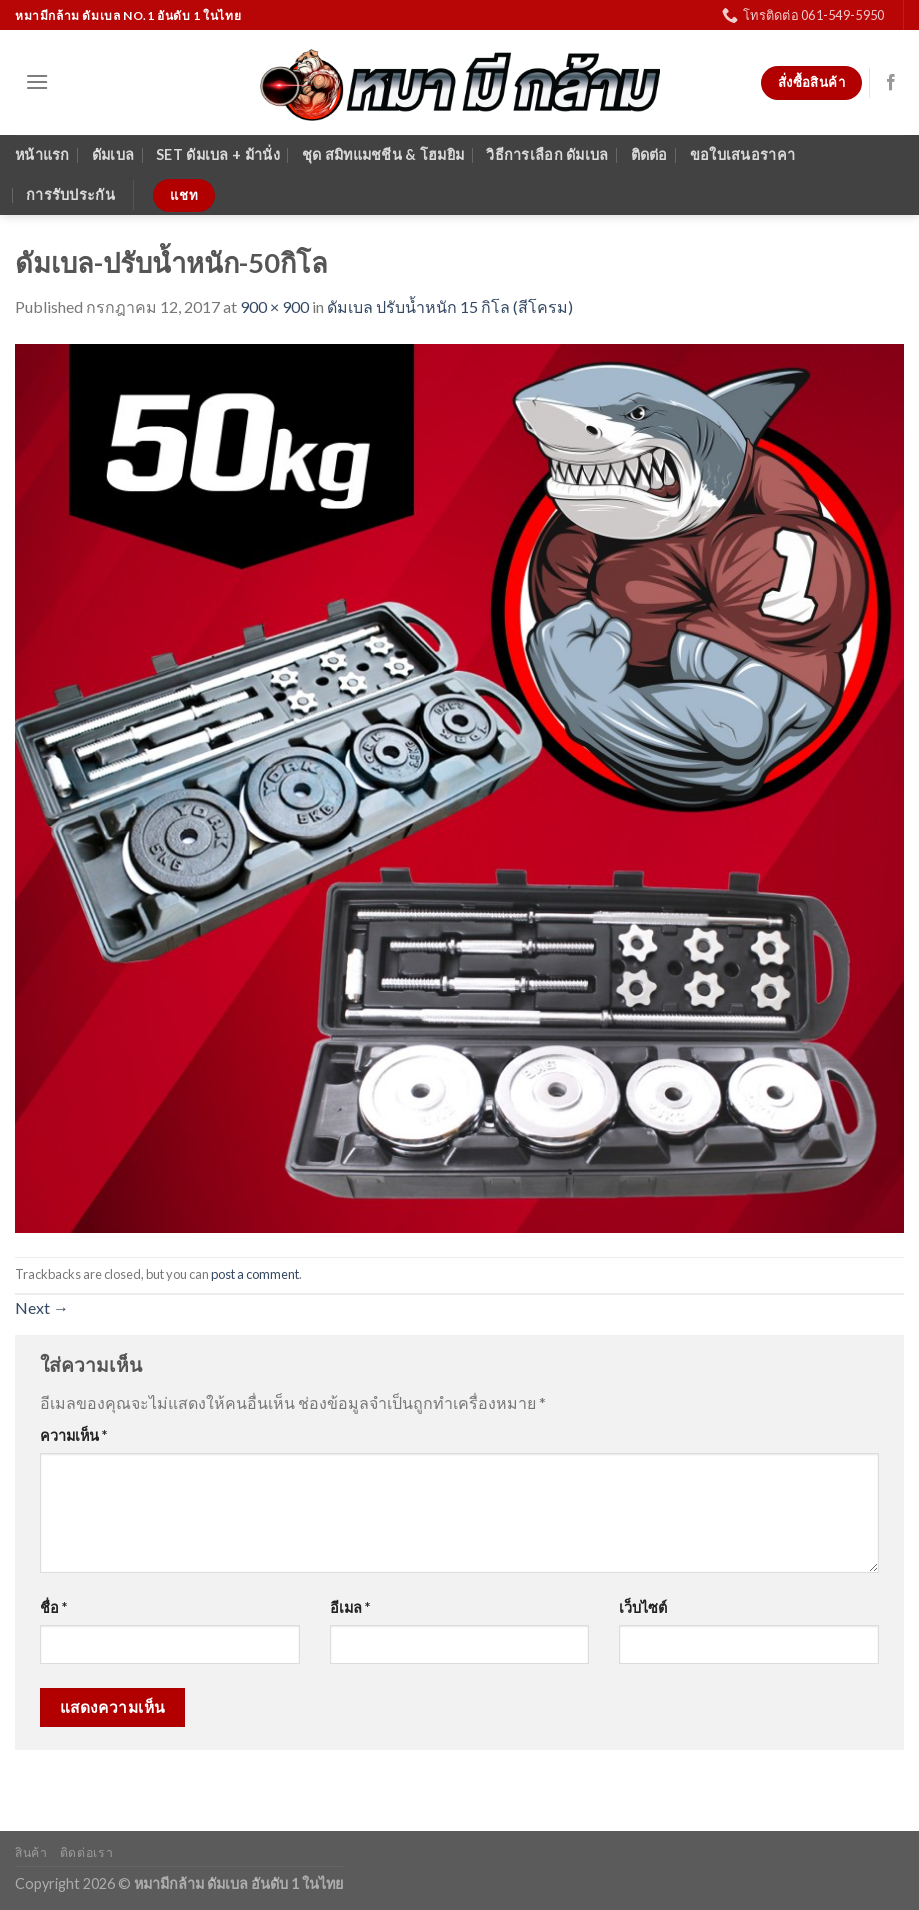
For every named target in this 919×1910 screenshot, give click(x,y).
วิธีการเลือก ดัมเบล (547, 154)
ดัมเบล (113, 154)
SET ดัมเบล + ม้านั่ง (218, 154)
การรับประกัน (70, 194)
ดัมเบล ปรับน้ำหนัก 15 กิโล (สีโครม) (450, 306)
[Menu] (37, 81)
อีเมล (350, 1607)
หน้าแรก (42, 154)
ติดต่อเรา (86, 1852)
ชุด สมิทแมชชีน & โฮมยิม (383, 154)
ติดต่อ (649, 154)
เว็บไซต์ (643, 1607)
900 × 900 (274, 306)
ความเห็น (73, 1435)
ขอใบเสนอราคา (742, 154)
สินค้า (31, 1852)
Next (42, 1307)
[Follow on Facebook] (891, 83)
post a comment (255, 1274)
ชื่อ (53, 1607)
